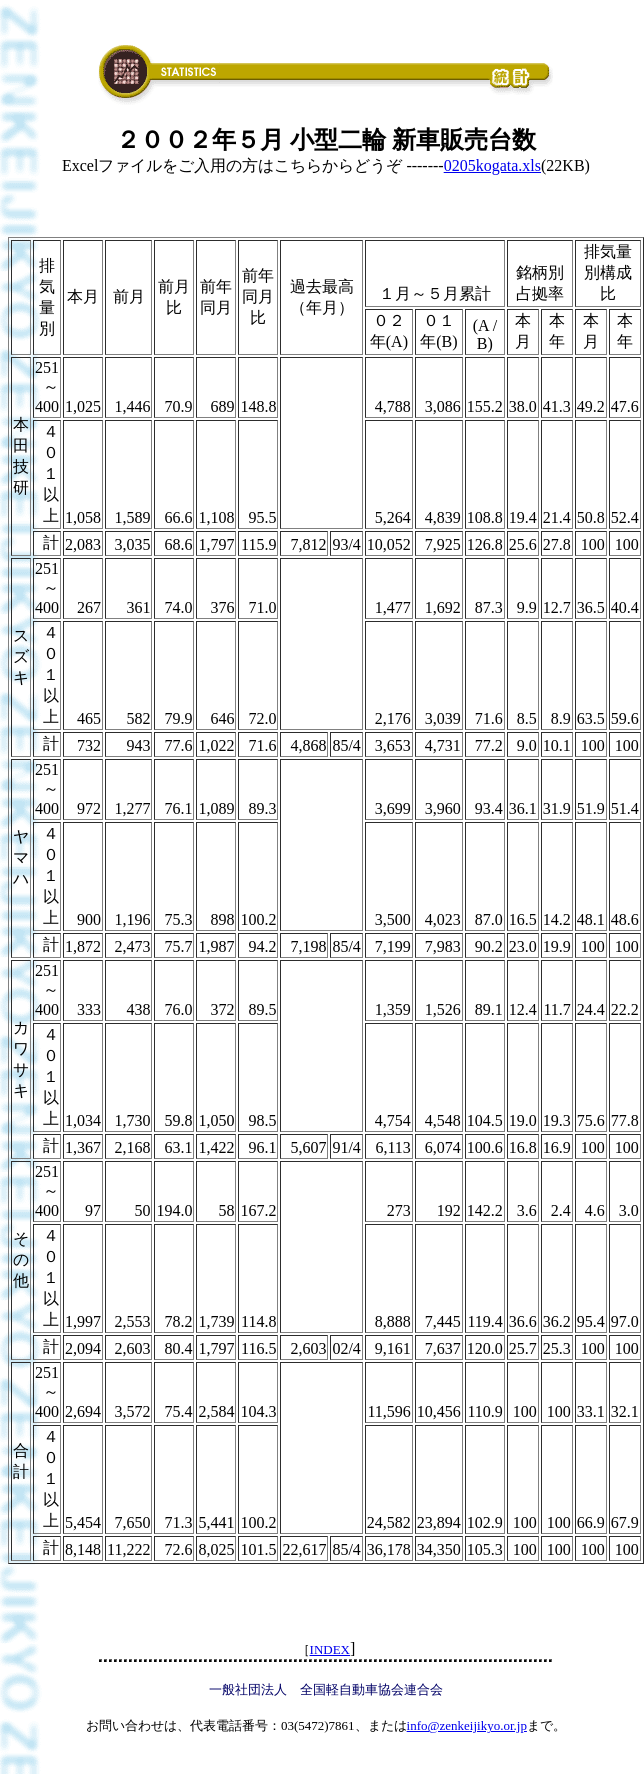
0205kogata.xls (492, 165)
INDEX (330, 1649)
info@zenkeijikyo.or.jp (467, 1725)
